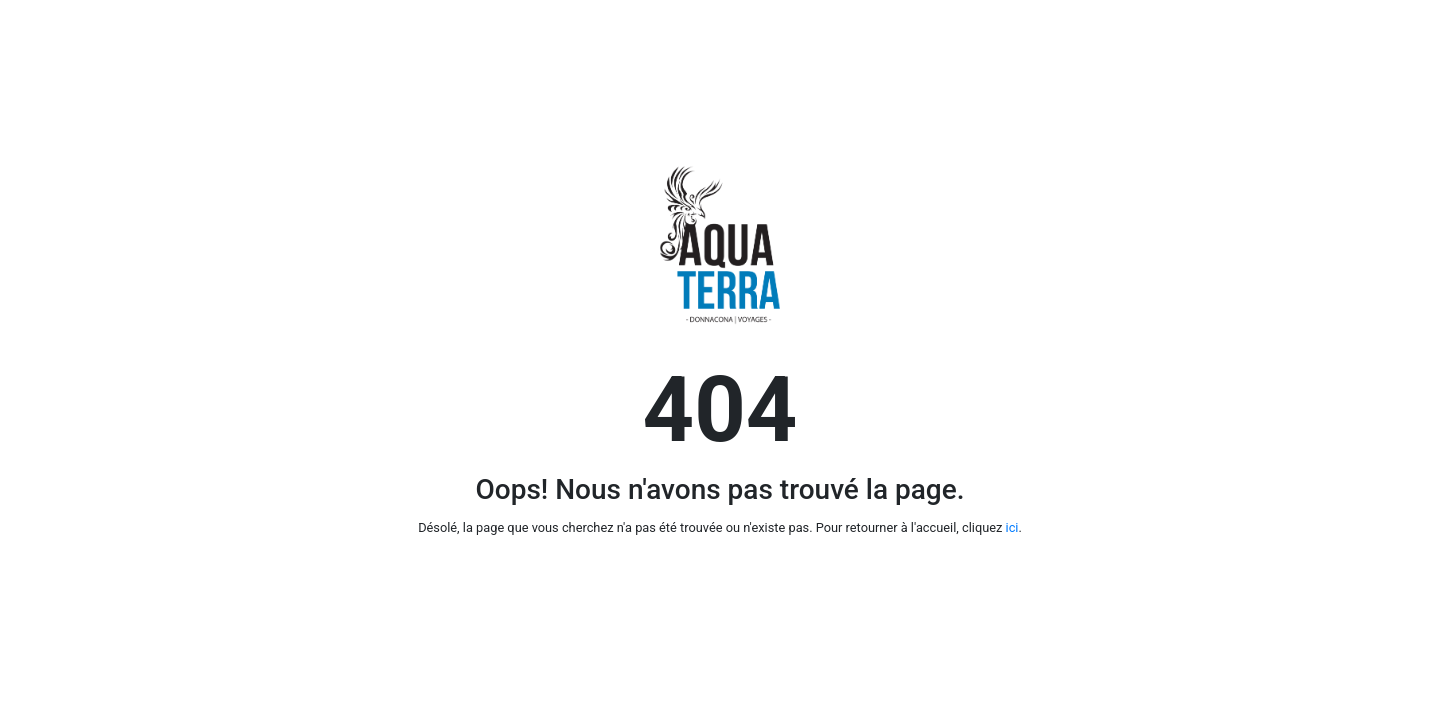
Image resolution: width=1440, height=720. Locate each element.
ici (1012, 527)
